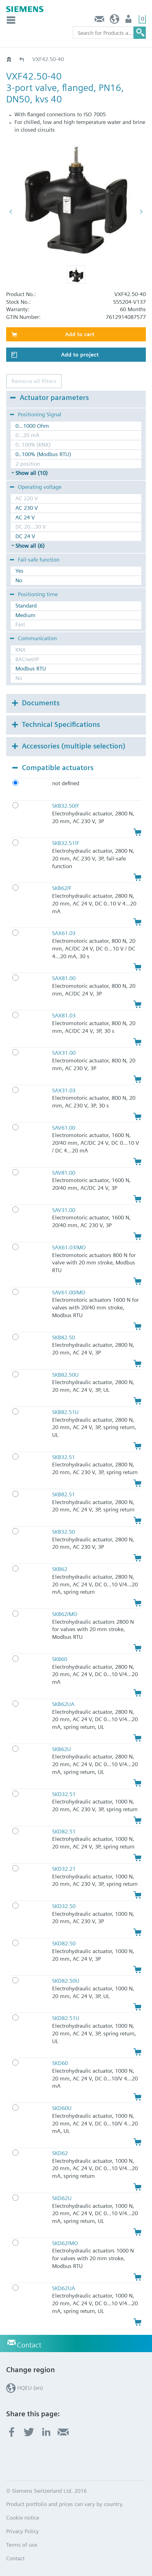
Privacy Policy (22, 2531)
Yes (19, 570)
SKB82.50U (65, 1374)
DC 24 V (25, 536)
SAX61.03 (64, 933)
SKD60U (62, 2108)
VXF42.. (22, 59)
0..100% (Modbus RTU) (43, 454)
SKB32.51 (63, 1457)
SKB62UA (63, 1704)
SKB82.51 (63, 1494)
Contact (100, 20)
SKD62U (62, 2198)
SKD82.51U (65, 2018)
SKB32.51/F (65, 843)
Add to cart (79, 334)
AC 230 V (26, 508)
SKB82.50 (63, 1337)
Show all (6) (29, 545)
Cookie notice (22, 2517)
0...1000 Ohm (32, 425)
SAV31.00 (63, 1210)
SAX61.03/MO (69, 1247)
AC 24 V (25, 517)
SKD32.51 (64, 1794)
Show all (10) (31, 473)
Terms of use (21, 2544)
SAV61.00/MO (68, 1292)
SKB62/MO (64, 1614)
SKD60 (60, 2063)
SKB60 (59, 1659)
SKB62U (61, 1749)
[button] (76, 274)
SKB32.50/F (65, 805)
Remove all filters (33, 381)
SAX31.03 (64, 1090)
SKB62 (59, 1569)
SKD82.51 (64, 1831)
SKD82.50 (64, 1943)
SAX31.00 (64, 1052)
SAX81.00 (64, 978)
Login (129, 20)
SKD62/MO (65, 2243)
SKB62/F (62, 888)
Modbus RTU (30, 668)
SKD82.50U (65, 1980)
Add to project (80, 354)
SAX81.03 (64, 1015)
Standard (26, 605)
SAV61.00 (63, 1127)
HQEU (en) (114, 20)
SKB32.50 (63, 1531)
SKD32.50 (64, 1906)
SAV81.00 (63, 1172)
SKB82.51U (65, 1412)
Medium (25, 615)
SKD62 (60, 2153)
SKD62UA (63, 2288)
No (18, 580)
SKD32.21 (64, 1868)
